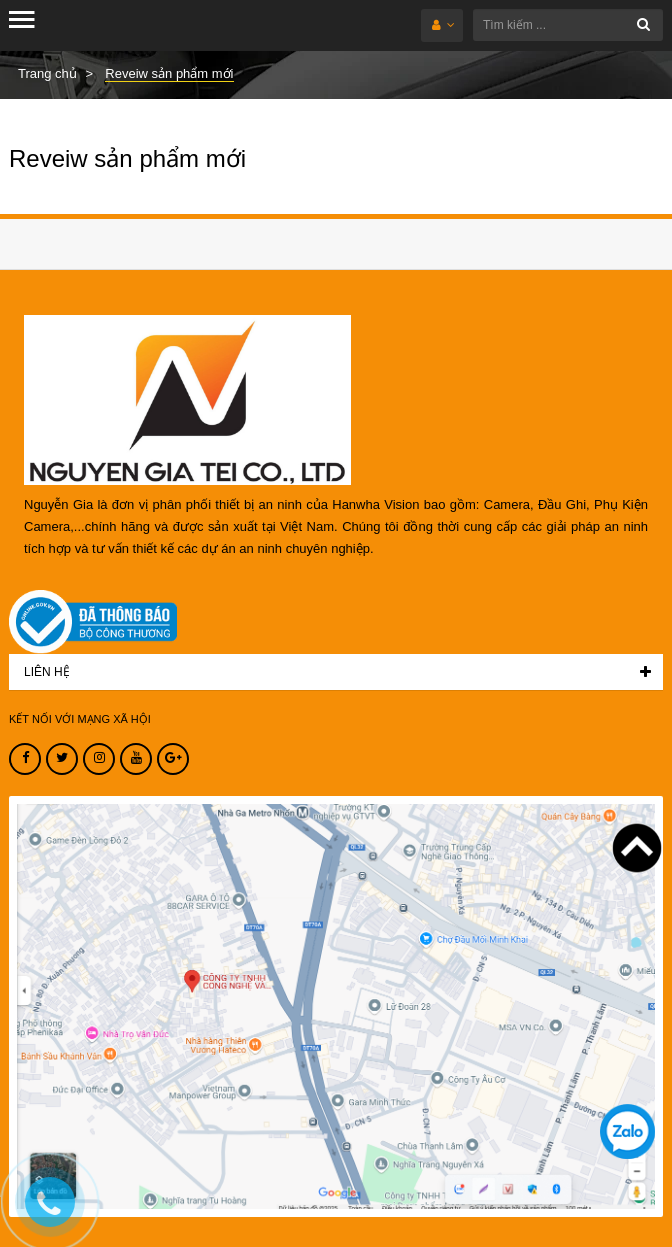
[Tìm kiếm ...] (568, 25)
